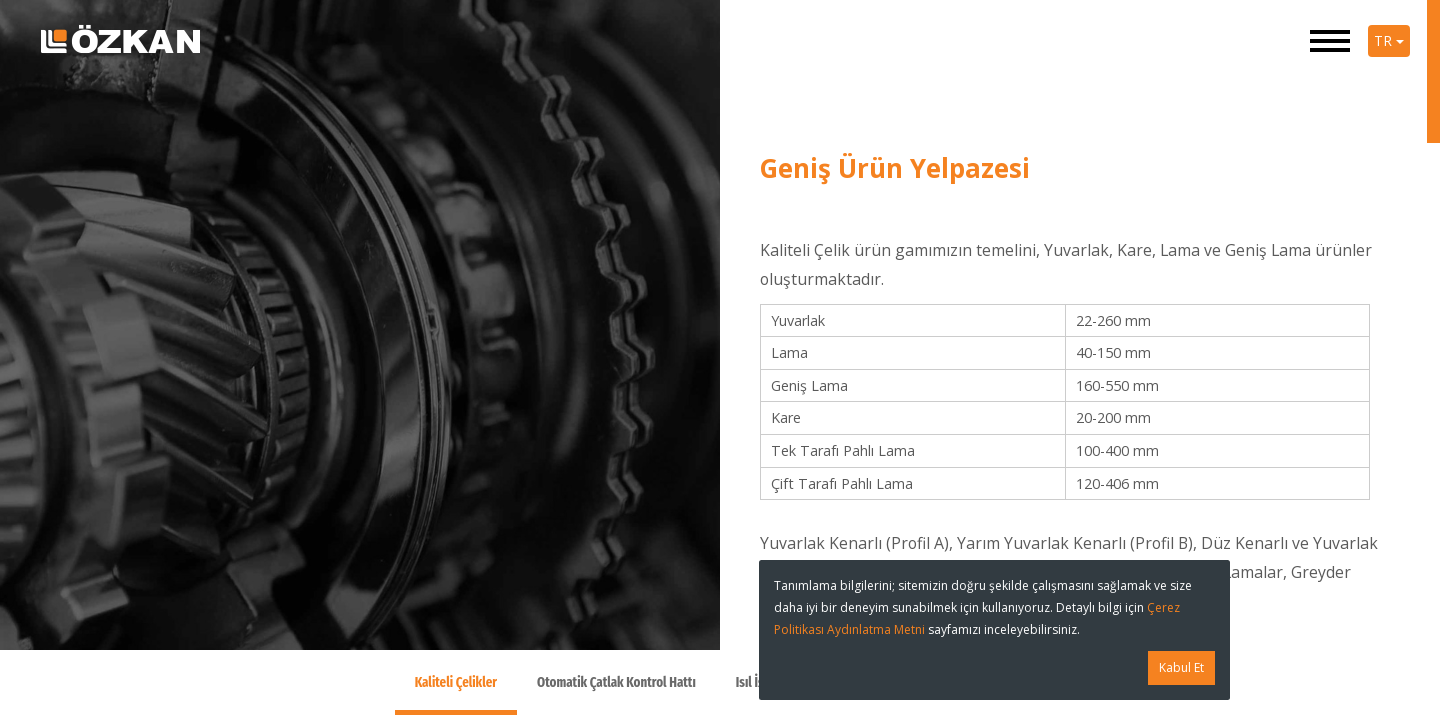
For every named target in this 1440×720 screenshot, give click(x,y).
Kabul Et (1181, 667)
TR (1389, 40)
